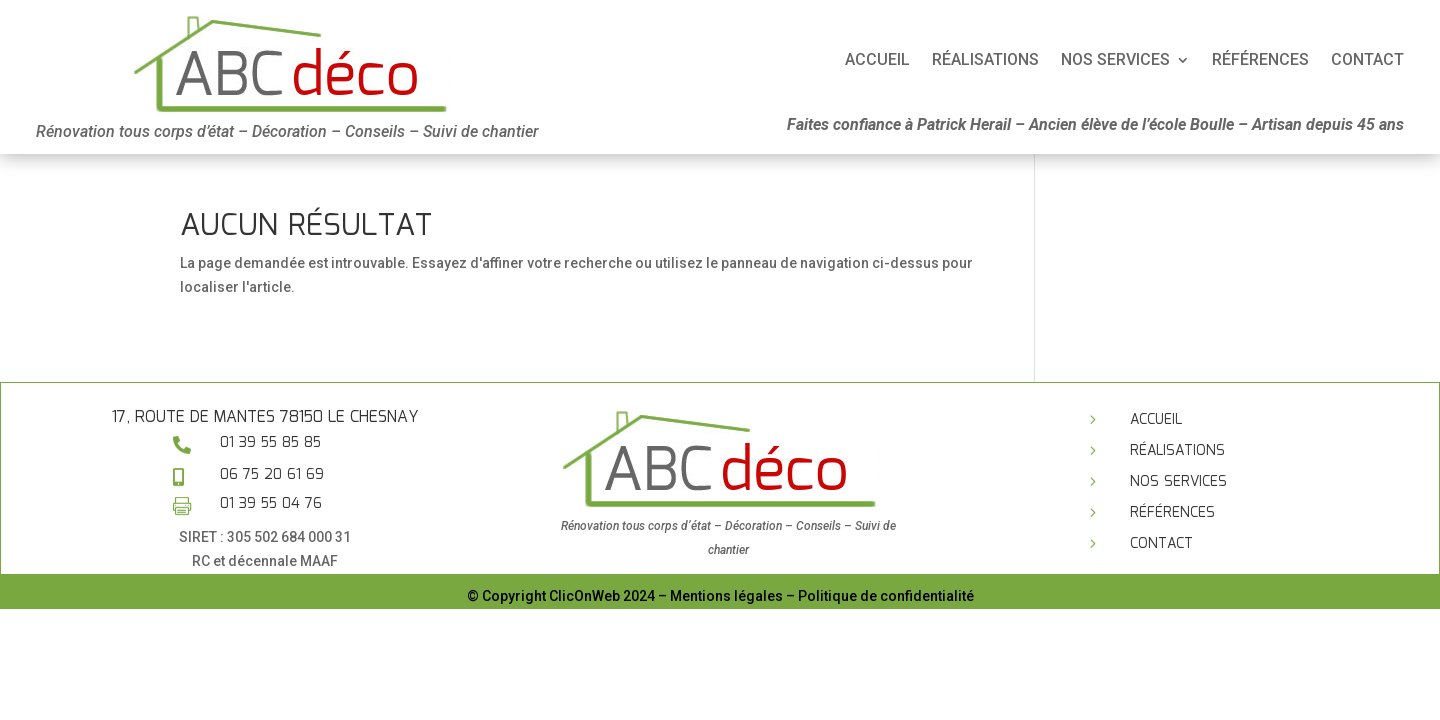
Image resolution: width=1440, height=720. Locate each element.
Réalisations (1177, 451)
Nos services (1178, 482)
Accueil (1340, 61)
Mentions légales (726, 596)
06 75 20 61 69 (272, 475)
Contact (1161, 544)
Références (1172, 513)
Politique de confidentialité (886, 596)
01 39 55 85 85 (270, 443)
